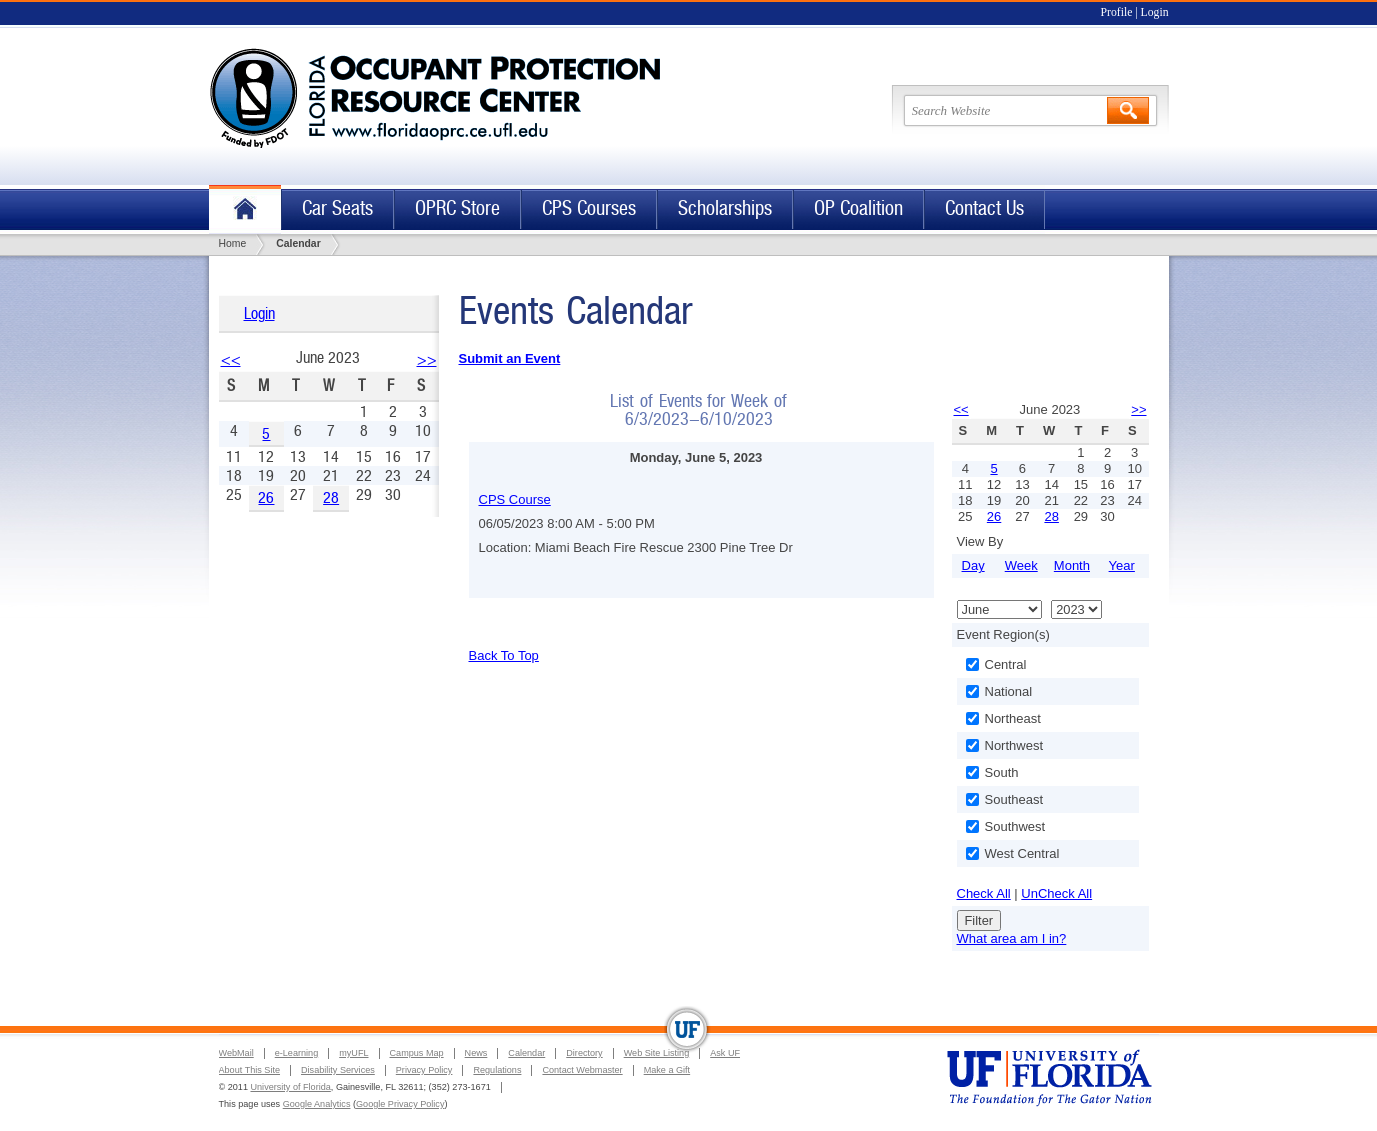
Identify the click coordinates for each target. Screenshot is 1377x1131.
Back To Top (504, 655)
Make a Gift (667, 1070)
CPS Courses (589, 208)
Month (1072, 565)
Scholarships (725, 208)
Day (973, 565)
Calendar (526, 1053)
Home (245, 209)
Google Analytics (317, 1104)
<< (231, 359)
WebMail (236, 1053)
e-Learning (296, 1053)
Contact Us (984, 208)
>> (427, 359)
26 (266, 497)
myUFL (353, 1053)
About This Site (250, 1070)
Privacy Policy (424, 1070)
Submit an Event (510, 358)
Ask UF (725, 1053)
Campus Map (417, 1053)
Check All (984, 893)
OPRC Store (457, 208)
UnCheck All (1056, 893)
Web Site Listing (657, 1053)
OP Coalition (858, 208)
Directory (584, 1053)
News (476, 1053)
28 (331, 497)
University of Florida (290, 1087)
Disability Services (338, 1070)
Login (1155, 12)
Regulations (497, 1070)
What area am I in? (1012, 938)
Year (1122, 565)
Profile (1117, 12)
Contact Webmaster (582, 1070)
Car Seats (337, 208)
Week (1021, 565)
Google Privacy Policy (400, 1104)
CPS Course (515, 499)
